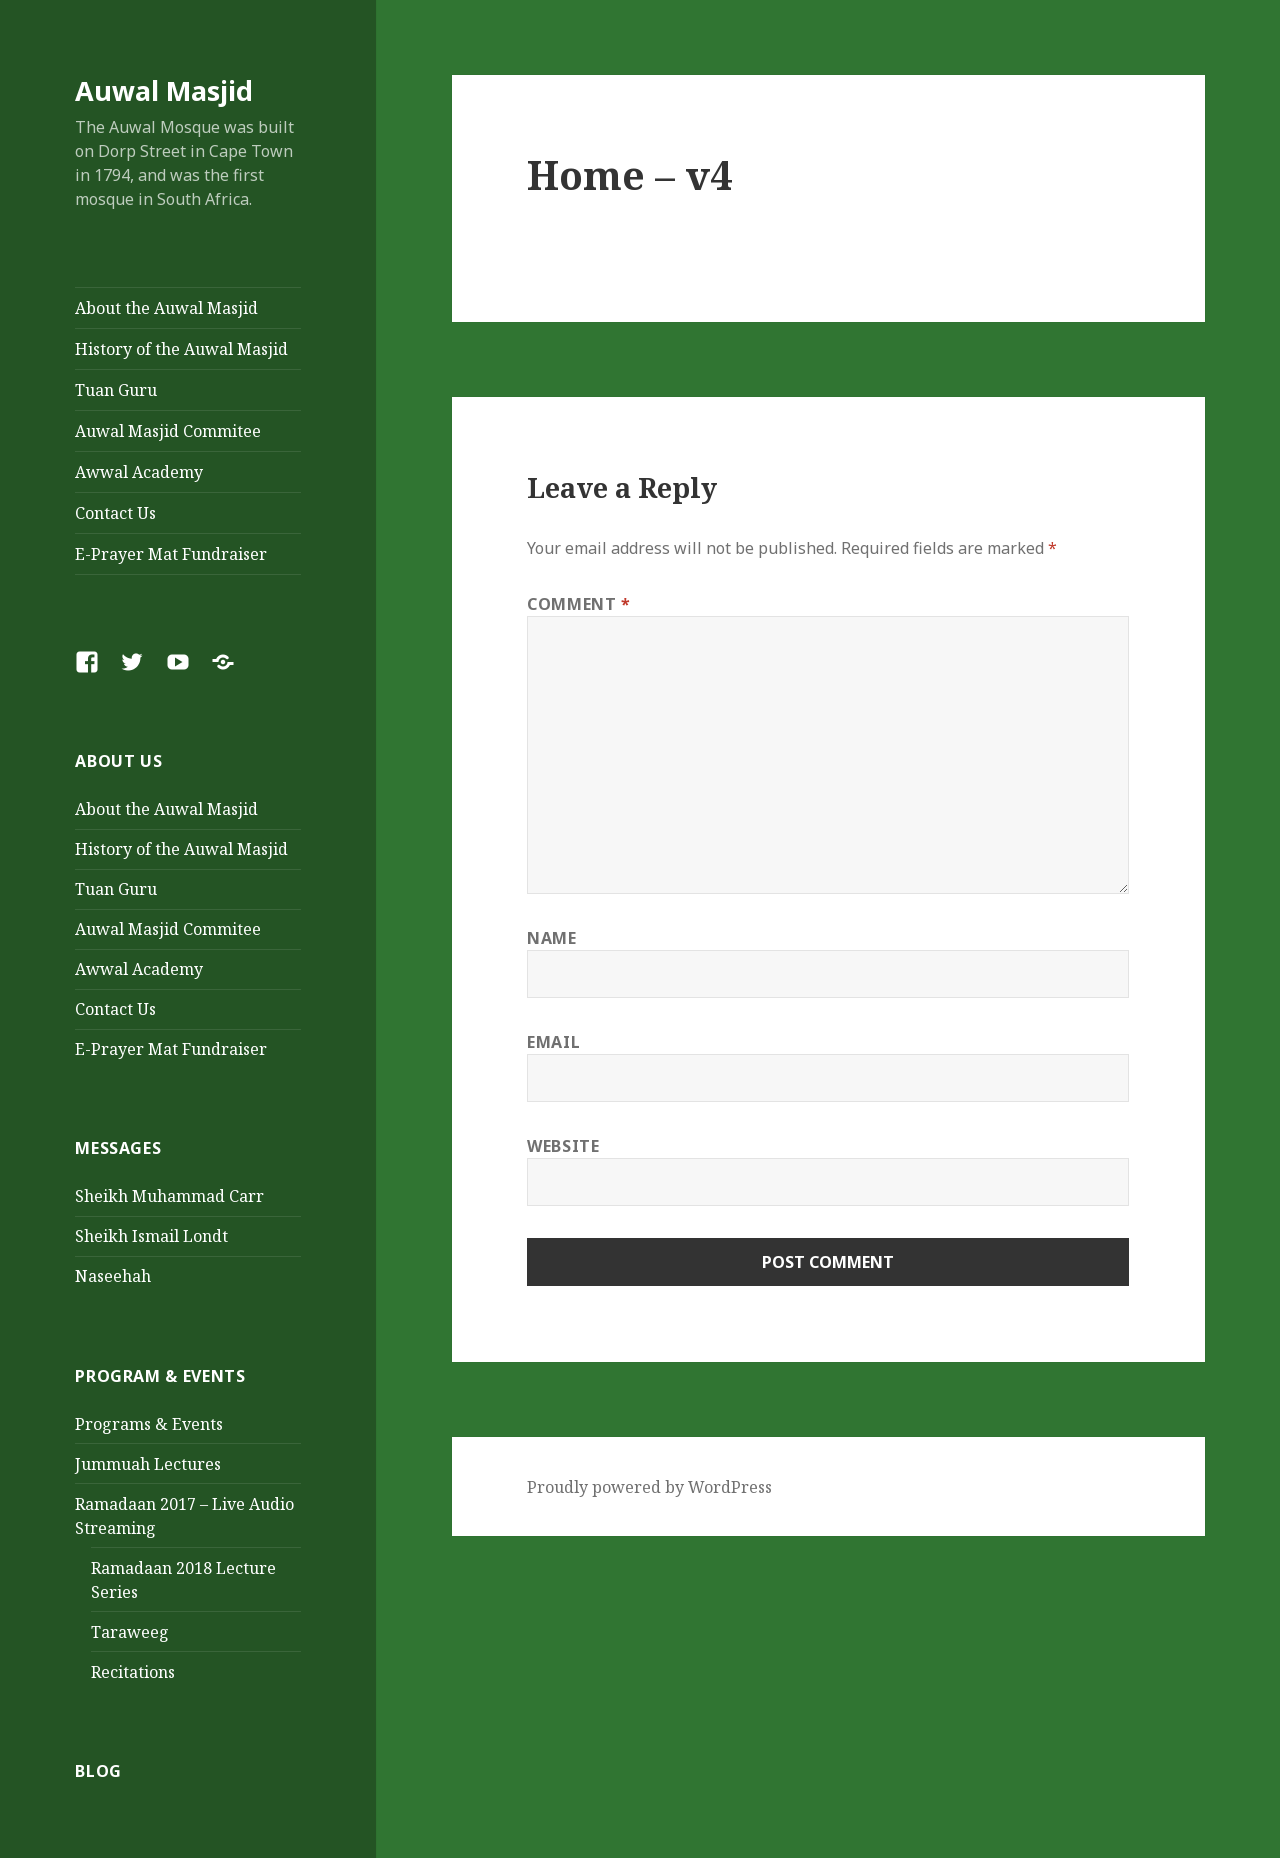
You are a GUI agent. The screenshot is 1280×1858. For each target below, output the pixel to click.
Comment (579, 604)
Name (552, 938)
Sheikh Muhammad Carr (169, 1196)
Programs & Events (149, 1424)
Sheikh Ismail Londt (151, 1236)
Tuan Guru (116, 390)
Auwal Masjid (164, 90)
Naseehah (113, 1276)
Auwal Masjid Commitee (168, 431)
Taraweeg (130, 1632)
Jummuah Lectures (148, 1464)
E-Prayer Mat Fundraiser (171, 554)
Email (553, 1042)
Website (563, 1146)
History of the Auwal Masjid (181, 349)
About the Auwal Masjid (166, 308)
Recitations (133, 1672)
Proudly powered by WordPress (649, 1487)
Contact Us (115, 513)
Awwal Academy (139, 472)
